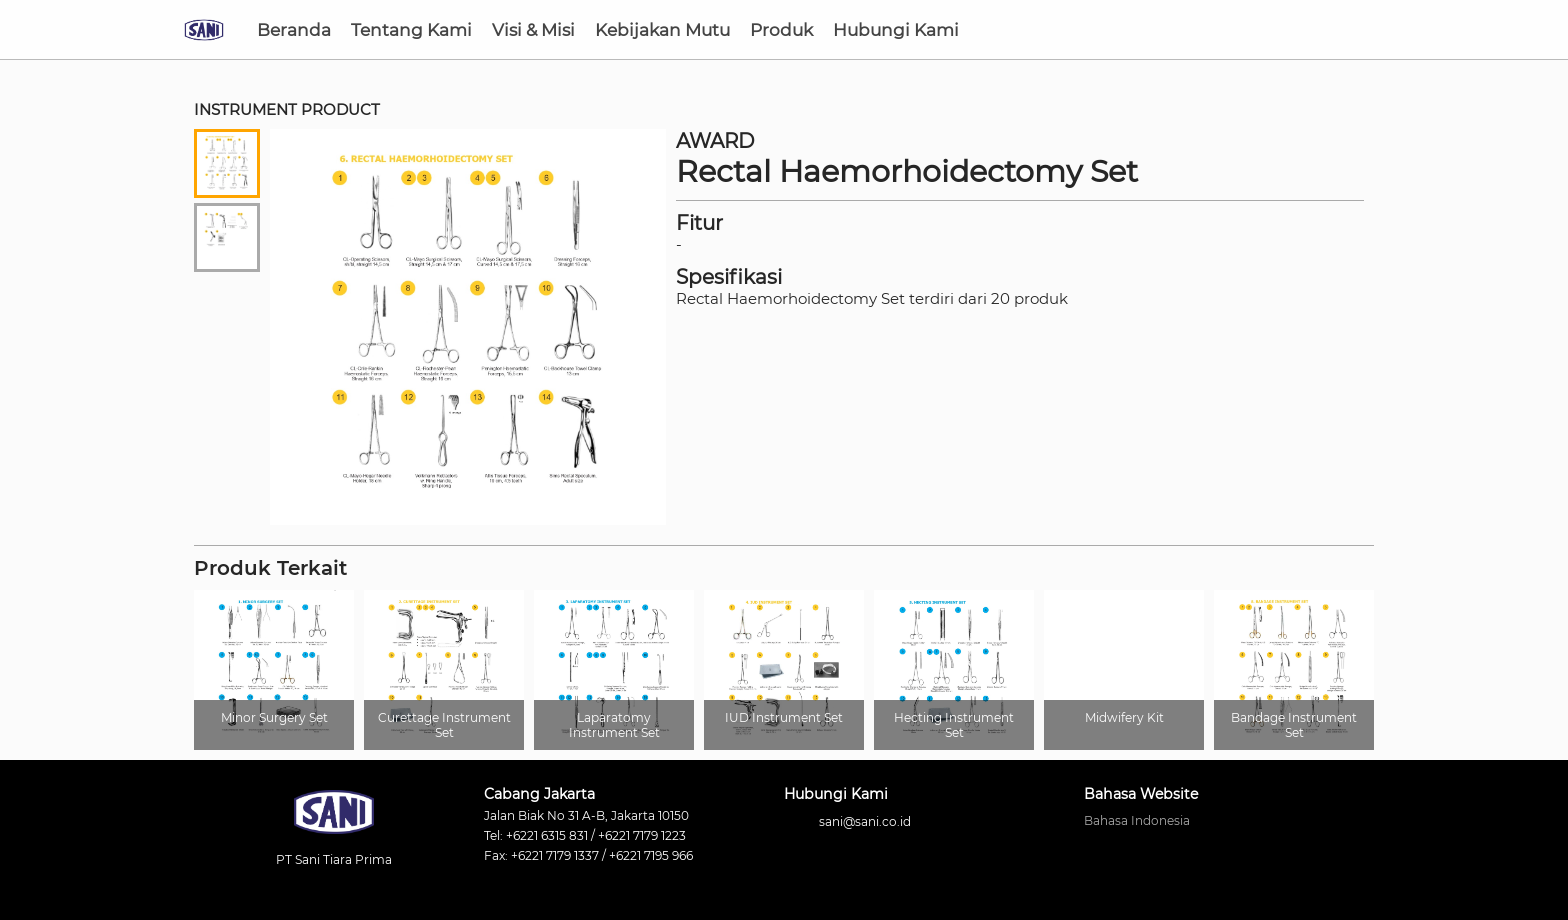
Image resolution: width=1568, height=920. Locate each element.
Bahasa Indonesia (1137, 820)
